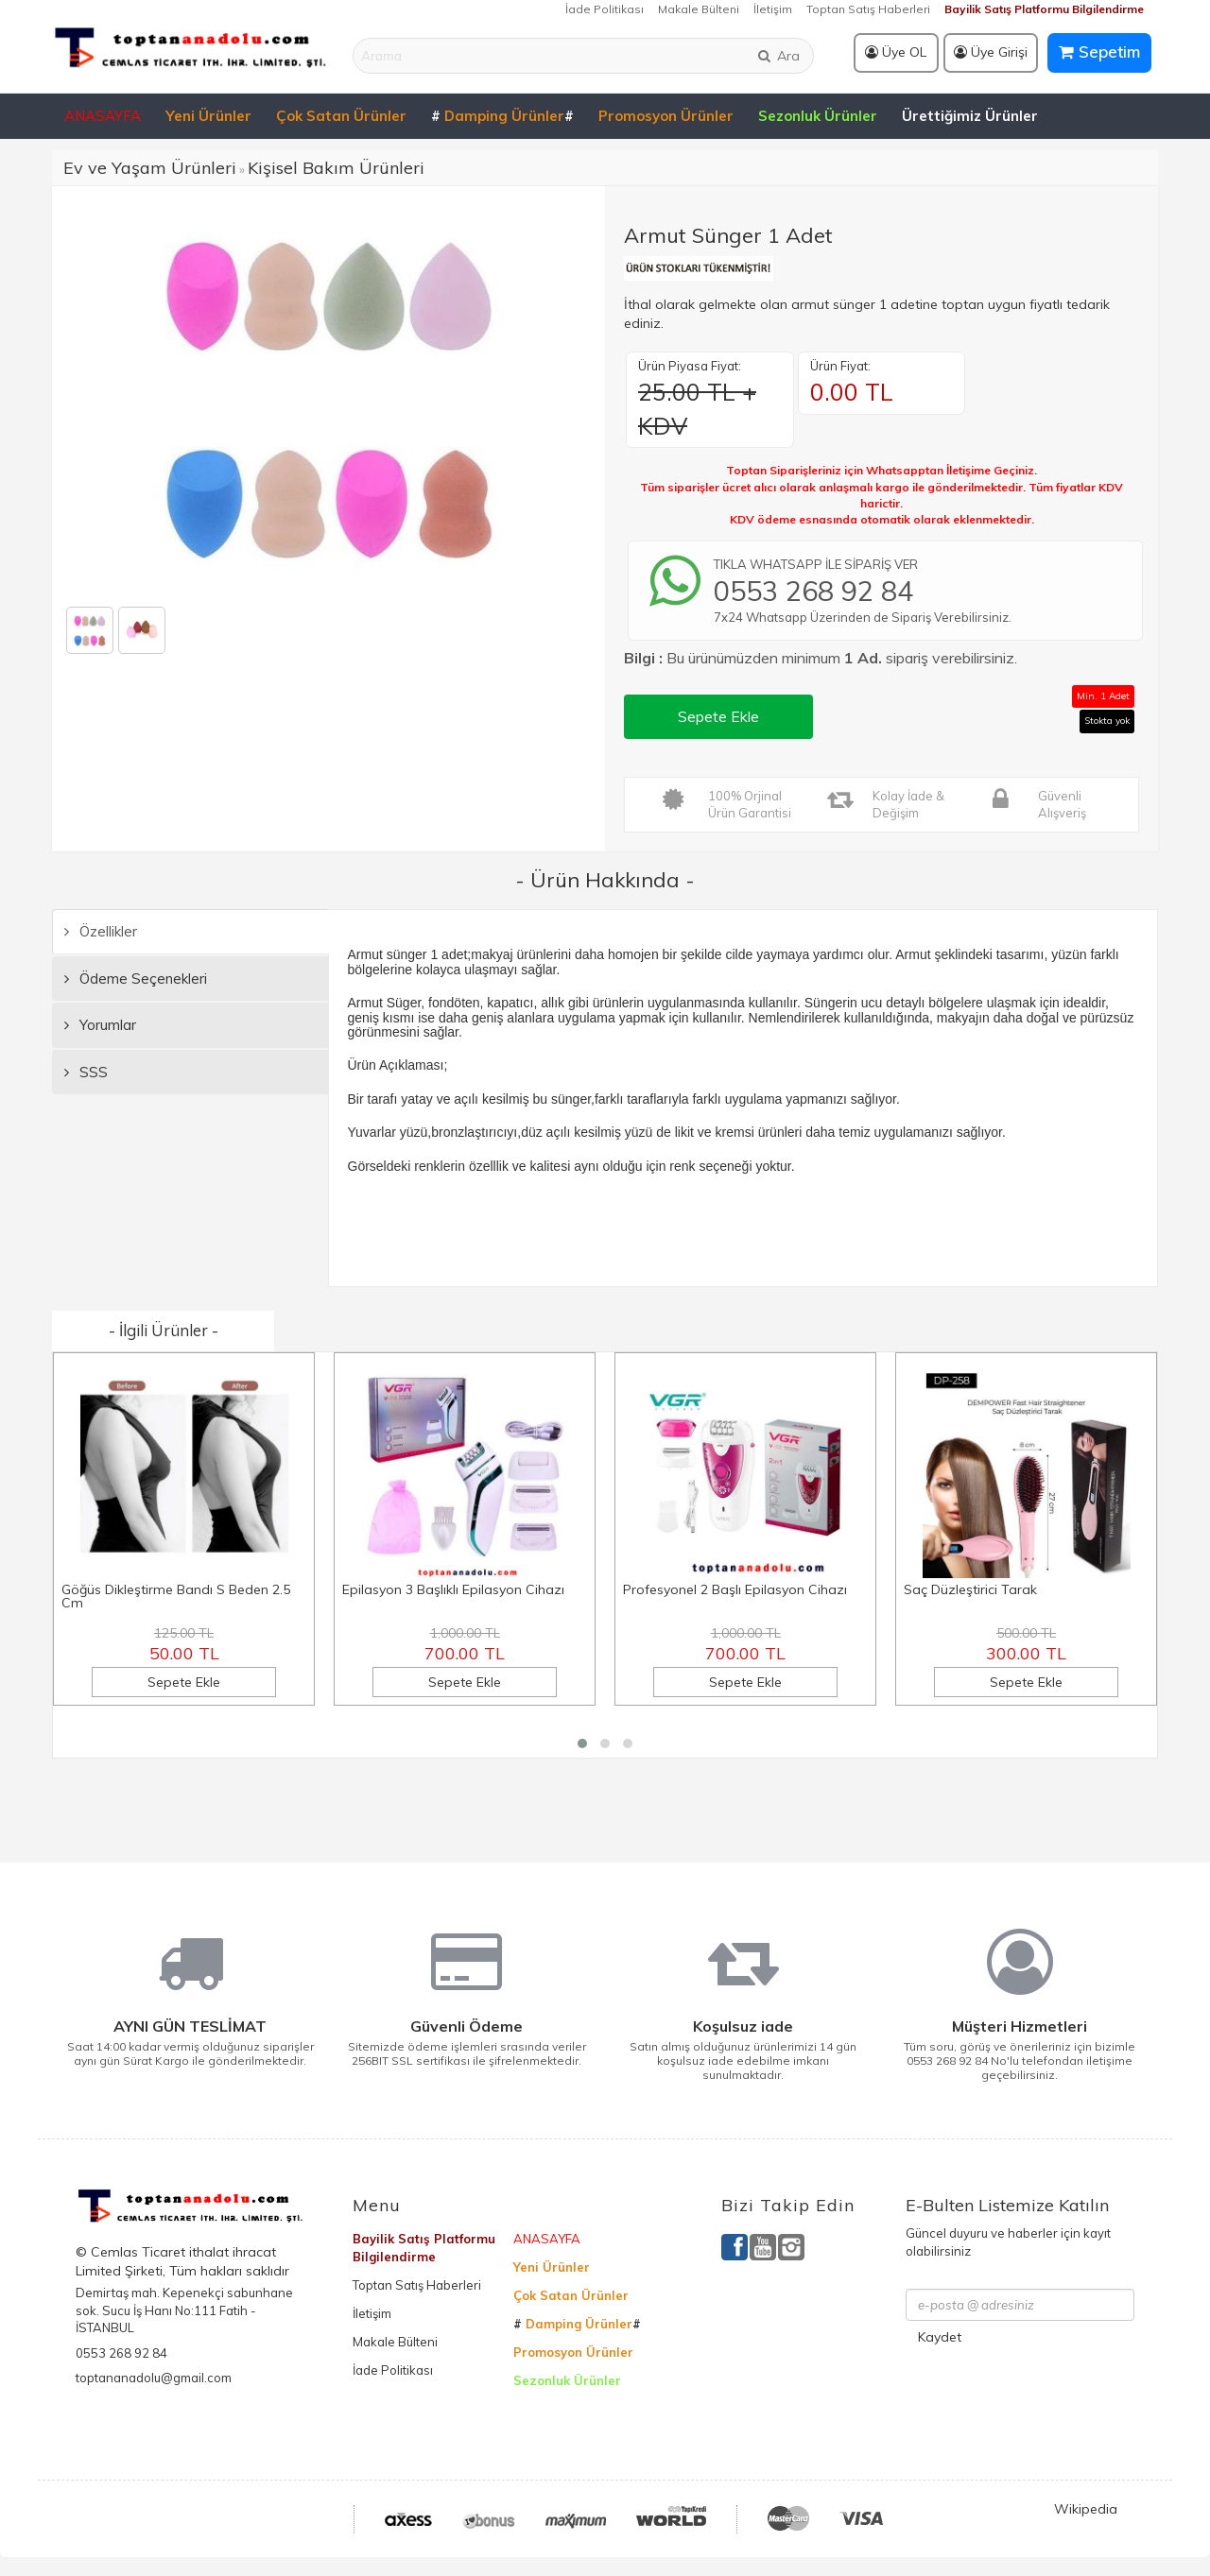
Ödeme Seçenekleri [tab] (135, 978)
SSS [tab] (86, 1072)
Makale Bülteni (698, 9)
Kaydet (939, 2336)
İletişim (772, 9)
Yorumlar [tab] (100, 1025)
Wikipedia (1085, 2508)
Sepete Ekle (718, 716)
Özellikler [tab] (100, 931)
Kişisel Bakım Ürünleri (336, 168)
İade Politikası (604, 9)
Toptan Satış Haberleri (868, 9)
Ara (778, 55)
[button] (582, 1743)
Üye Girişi (991, 51)
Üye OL (895, 51)
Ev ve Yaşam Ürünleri (149, 168)
